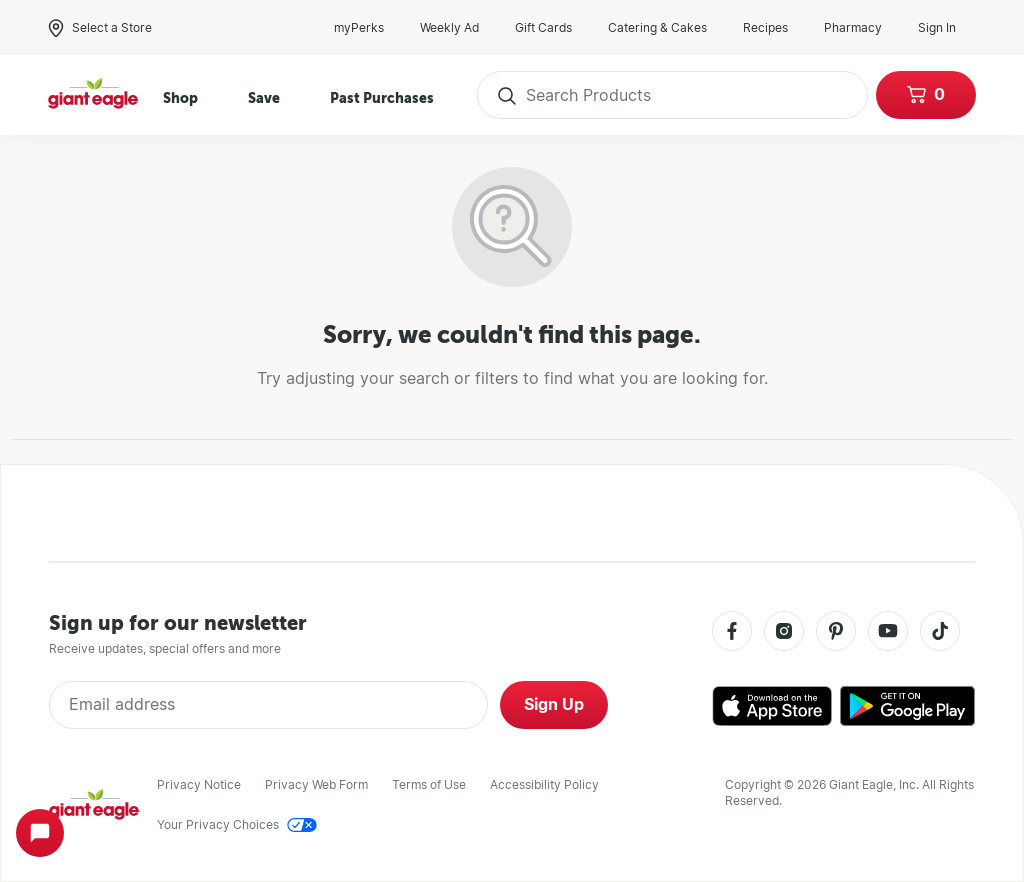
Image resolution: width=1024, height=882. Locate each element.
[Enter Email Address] (268, 705)
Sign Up (554, 704)
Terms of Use (429, 784)
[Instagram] (784, 632)
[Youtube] (888, 632)
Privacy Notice (199, 784)
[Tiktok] (940, 632)
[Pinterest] (836, 632)
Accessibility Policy (544, 784)
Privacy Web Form (316, 784)
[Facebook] (732, 632)
